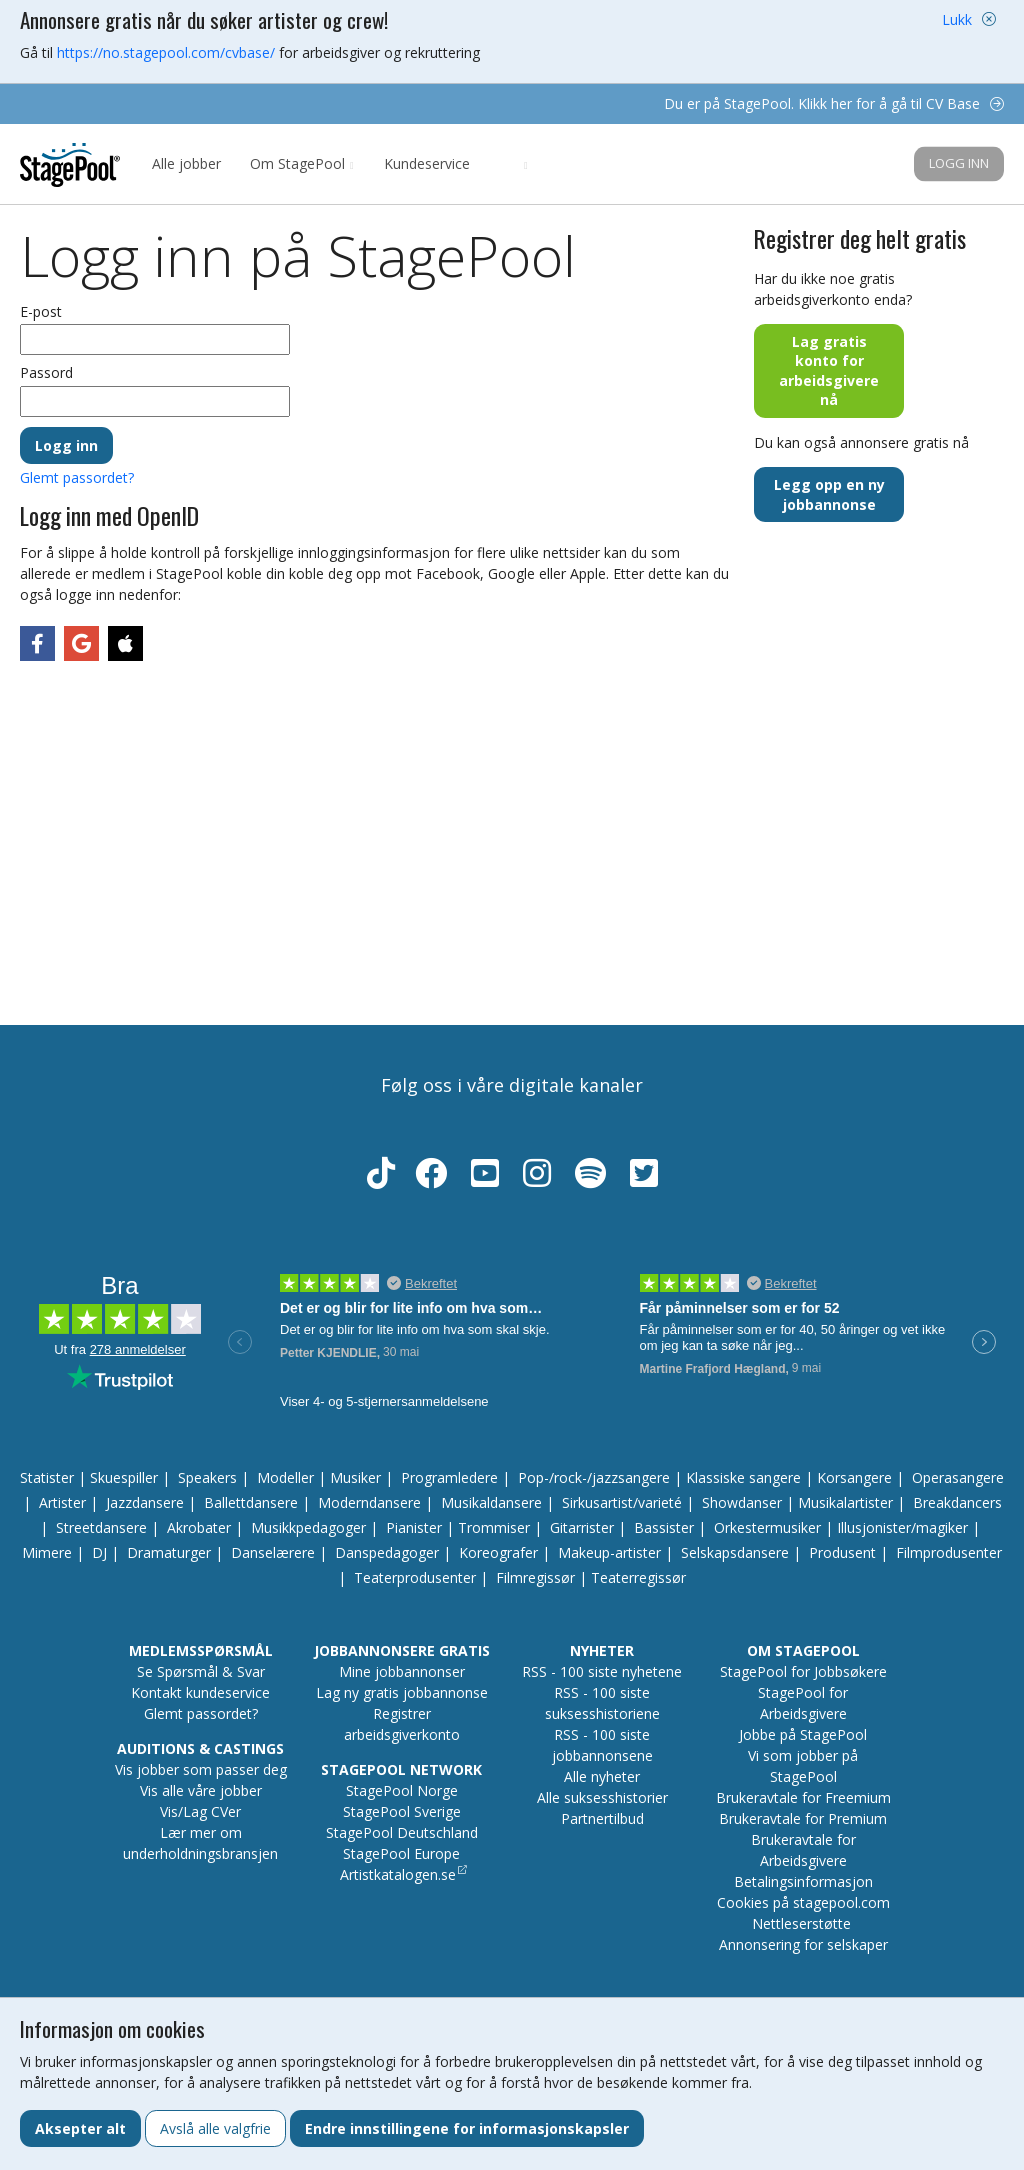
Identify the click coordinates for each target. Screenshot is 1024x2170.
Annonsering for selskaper (803, 1944)
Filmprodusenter (949, 1552)
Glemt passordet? (77, 477)
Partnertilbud (602, 1818)
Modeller (285, 1477)
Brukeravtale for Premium (803, 1818)
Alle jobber (186, 163)
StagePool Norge (402, 1790)
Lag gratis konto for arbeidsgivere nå (829, 371)
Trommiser (494, 1527)
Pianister (414, 1527)
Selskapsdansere (735, 1552)
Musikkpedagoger (308, 1527)
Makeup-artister (609, 1552)
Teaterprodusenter (415, 1577)
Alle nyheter (602, 1776)
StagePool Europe (401, 1853)
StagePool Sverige (402, 1811)
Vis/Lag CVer (200, 1811)
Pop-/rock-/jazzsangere (594, 1477)
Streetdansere (101, 1527)
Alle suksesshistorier (602, 1797)
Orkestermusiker (767, 1527)
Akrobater (199, 1527)
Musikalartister (845, 1502)
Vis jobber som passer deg (201, 1769)
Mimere (47, 1552)
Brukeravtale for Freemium (803, 1797)
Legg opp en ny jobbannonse (829, 494)
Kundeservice (427, 163)
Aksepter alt (80, 2128)
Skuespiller (124, 1477)
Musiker (355, 1477)
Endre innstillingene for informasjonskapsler (467, 2128)
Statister (47, 1477)
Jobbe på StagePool (803, 1734)
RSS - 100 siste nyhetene (602, 1671)
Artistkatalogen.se (398, 1874)
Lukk (957, 19)
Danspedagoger (387, 1552)
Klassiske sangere (743, 1477)
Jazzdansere (145, 1502)
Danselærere (273, 1552)
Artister (62, 1502)
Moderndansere (369, 1502)
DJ (99, 1552)
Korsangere (854, 1477)
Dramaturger (169, 1552)
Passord (46, 372)
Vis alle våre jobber (201, 1790)
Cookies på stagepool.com (803, 1902)
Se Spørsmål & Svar (201, 1671)
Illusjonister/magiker (902, 1527)
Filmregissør (535, 1577)
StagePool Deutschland (402, 1832)
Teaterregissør (638, 1577)
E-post (41, 311)
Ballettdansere (251, 1502)
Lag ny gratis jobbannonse (402, 1692)
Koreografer (498, 1552)
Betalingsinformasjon (803, 1881)
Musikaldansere (491, 1502)
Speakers (207, 1477)
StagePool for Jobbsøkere (803, 1671)
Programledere (449, 1477)
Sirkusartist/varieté (622, 1502)
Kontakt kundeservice (200, 1692)
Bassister (664, 1527)
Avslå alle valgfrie (215, 2128)
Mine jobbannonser (402, 1671)
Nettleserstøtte (801, 1923)
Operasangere (958, 1477)
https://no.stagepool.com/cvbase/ (166, 52)
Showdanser (742, 1502)
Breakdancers (957, 1502)
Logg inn (959, 163)
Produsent (842, 1552)
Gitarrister (582, 1527)
